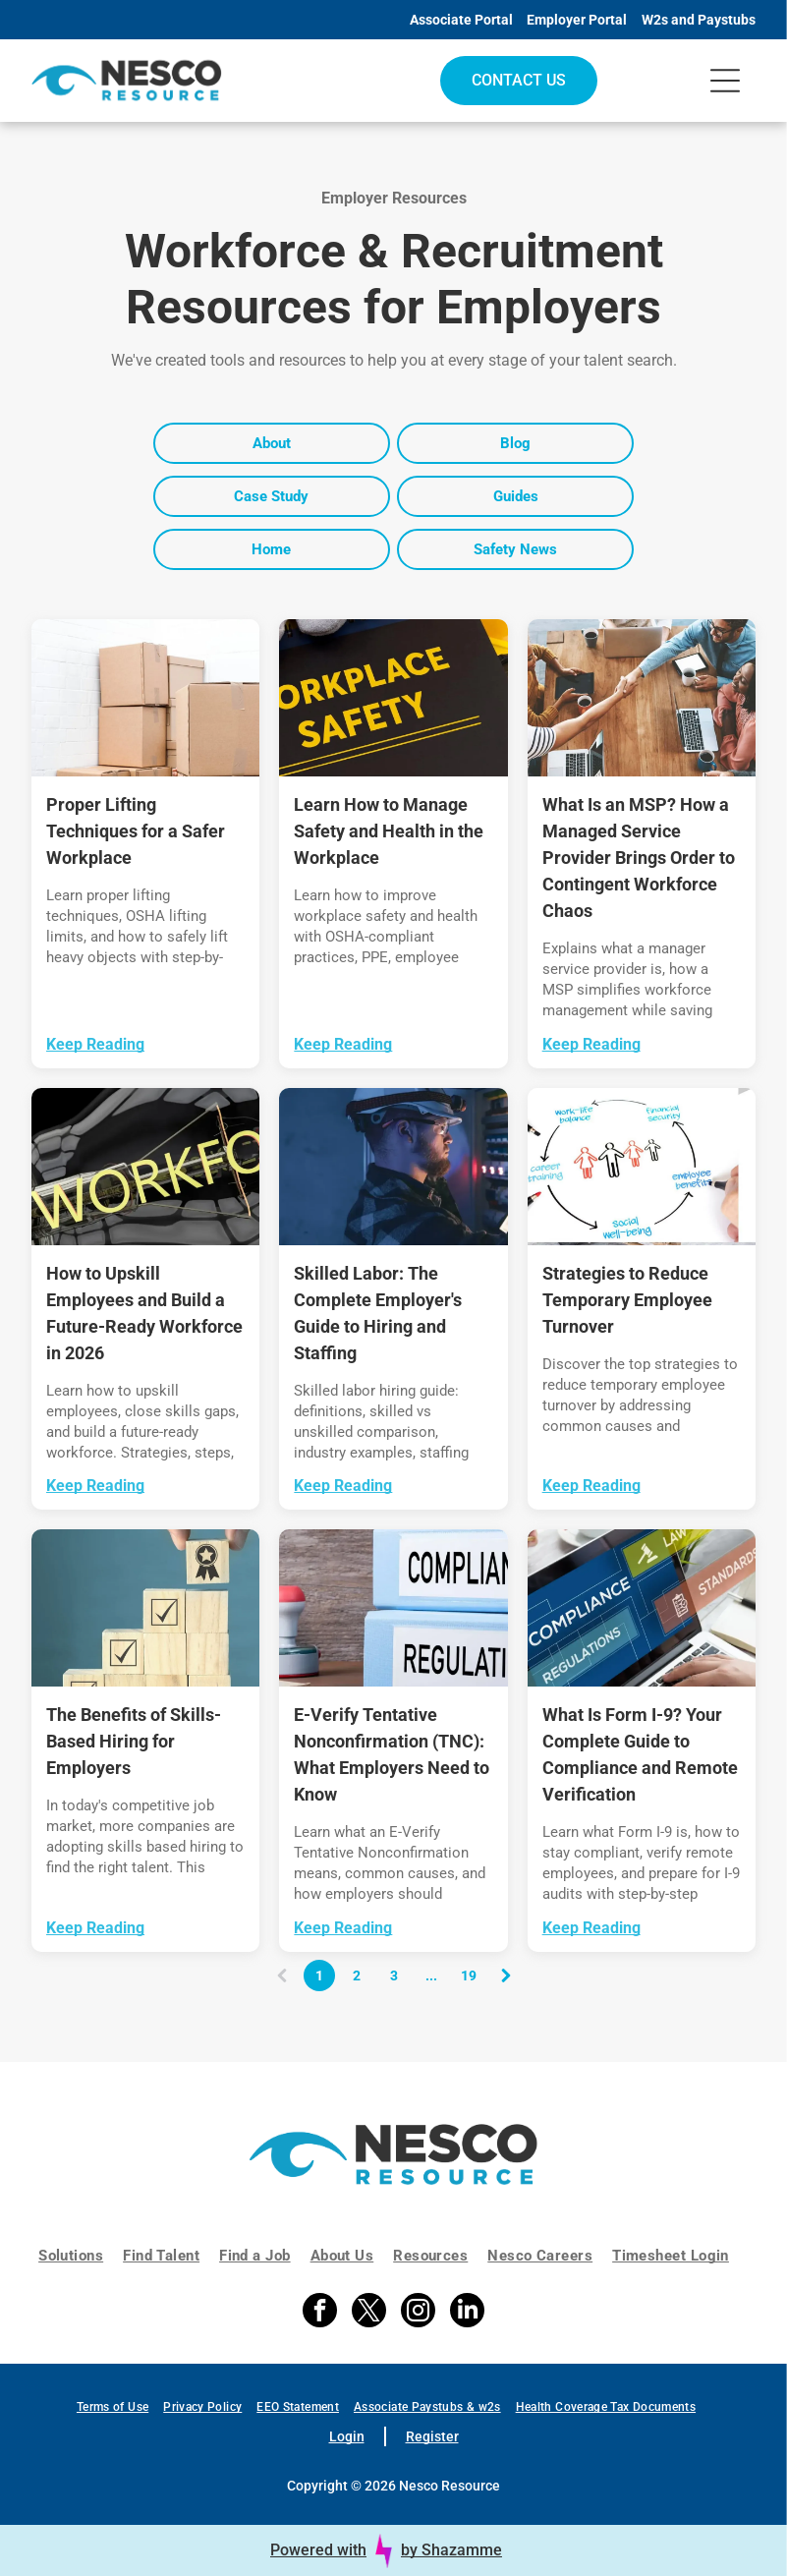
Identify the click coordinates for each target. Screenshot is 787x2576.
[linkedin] (467, 2312)
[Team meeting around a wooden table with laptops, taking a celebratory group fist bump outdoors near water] (642, 697)
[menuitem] (80, 2255)
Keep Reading (95, 1044)
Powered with (318, 2550)
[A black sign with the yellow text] (393, 697)
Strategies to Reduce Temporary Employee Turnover (627, 1300)
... (431, 1975)
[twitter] (369, 2312)
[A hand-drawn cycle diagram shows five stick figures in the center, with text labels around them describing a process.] (642, 1166)
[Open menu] (725, 80)
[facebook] (320, 2312)
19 (469, 1975)
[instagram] (418, 2312)
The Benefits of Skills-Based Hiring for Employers (133, 1741)
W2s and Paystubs (699, 20)
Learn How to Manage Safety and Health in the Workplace (388, 831)
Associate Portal (461, 20)
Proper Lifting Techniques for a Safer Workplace (135, 831)
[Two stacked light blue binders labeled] (393, 1608)
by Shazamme (451, 2550)
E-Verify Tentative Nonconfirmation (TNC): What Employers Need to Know (391, 1754)
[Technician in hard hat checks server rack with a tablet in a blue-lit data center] (393, 1166)
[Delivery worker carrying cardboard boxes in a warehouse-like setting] (145, 697)
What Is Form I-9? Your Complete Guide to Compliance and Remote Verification (640, 1754)
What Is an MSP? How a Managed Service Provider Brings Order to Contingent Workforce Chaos (638, 857)
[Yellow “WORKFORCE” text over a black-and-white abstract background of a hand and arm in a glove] (145, 1166)
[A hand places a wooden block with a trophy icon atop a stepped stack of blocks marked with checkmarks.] (145, 1608)
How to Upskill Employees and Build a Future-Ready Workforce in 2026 (144, 1313)
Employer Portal (577, 20)
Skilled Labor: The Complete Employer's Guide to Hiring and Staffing (378, 1313)
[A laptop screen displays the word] (642, 1608)
